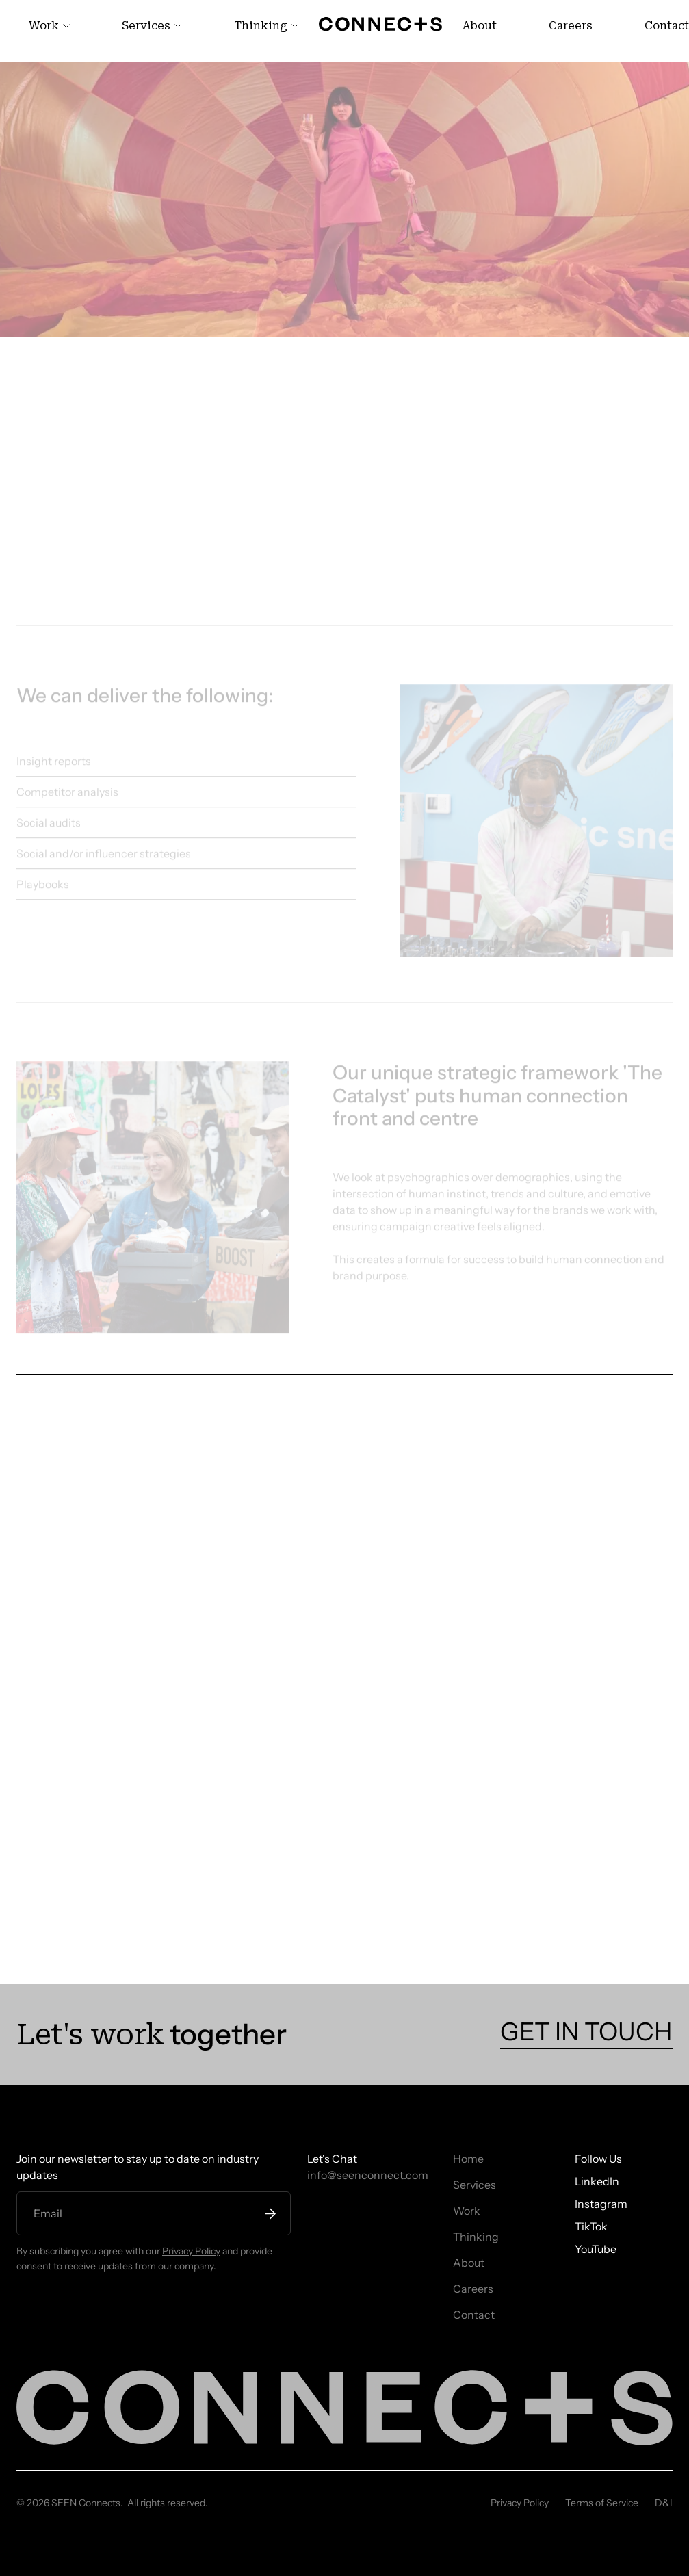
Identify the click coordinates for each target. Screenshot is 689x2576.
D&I (664, 2503)
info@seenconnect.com (367, 2175)
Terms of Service (601, 2503)
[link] (49, 26)
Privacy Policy (191, 2251)
